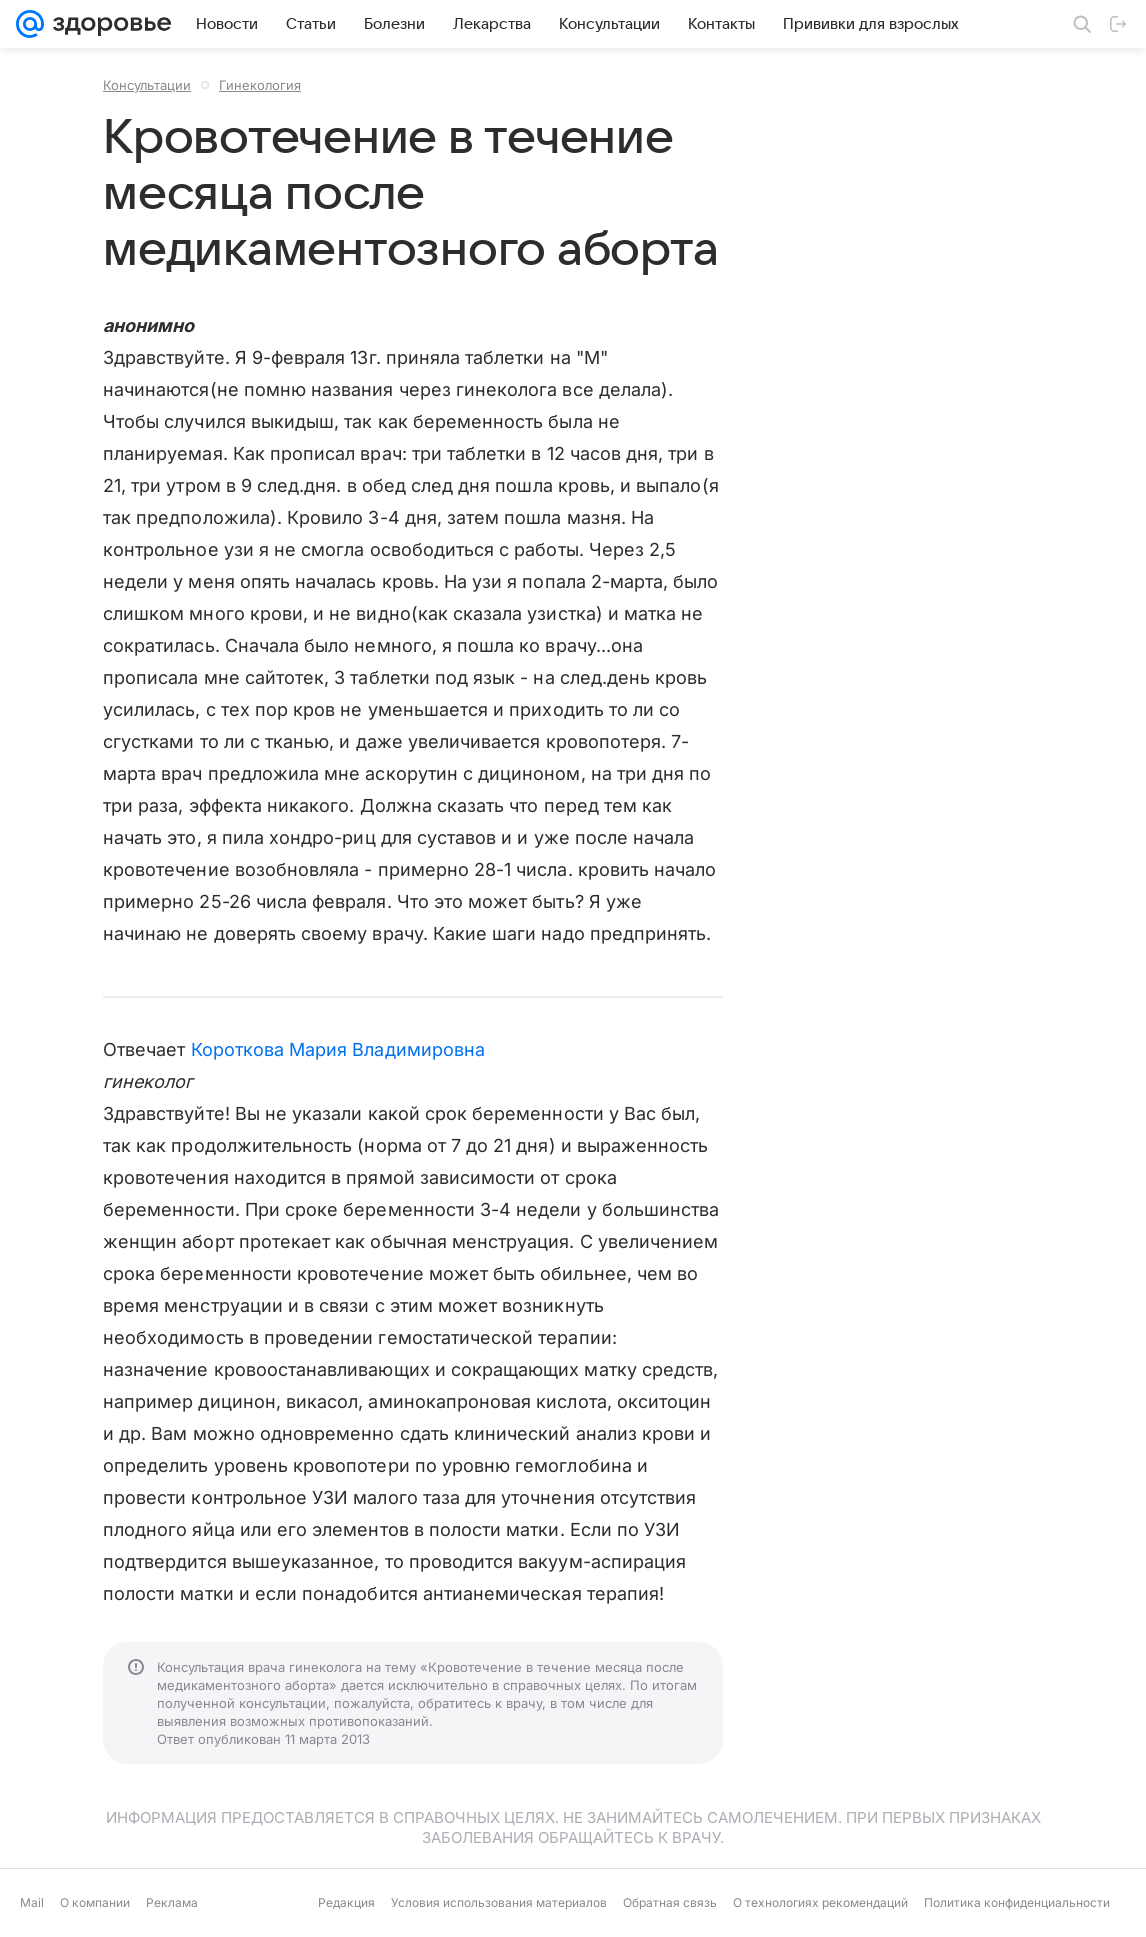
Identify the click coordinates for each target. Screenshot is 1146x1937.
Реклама (172, 1902)
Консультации (147, 85)
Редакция (346, 1902)
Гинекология (260, 85)
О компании (95, 1902)
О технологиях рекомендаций (820, 1902)
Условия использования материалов (499, 1902)
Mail (32, 1902)
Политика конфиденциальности (1017, 1902)
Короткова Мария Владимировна (338, 1049)
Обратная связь (670, 1902)
